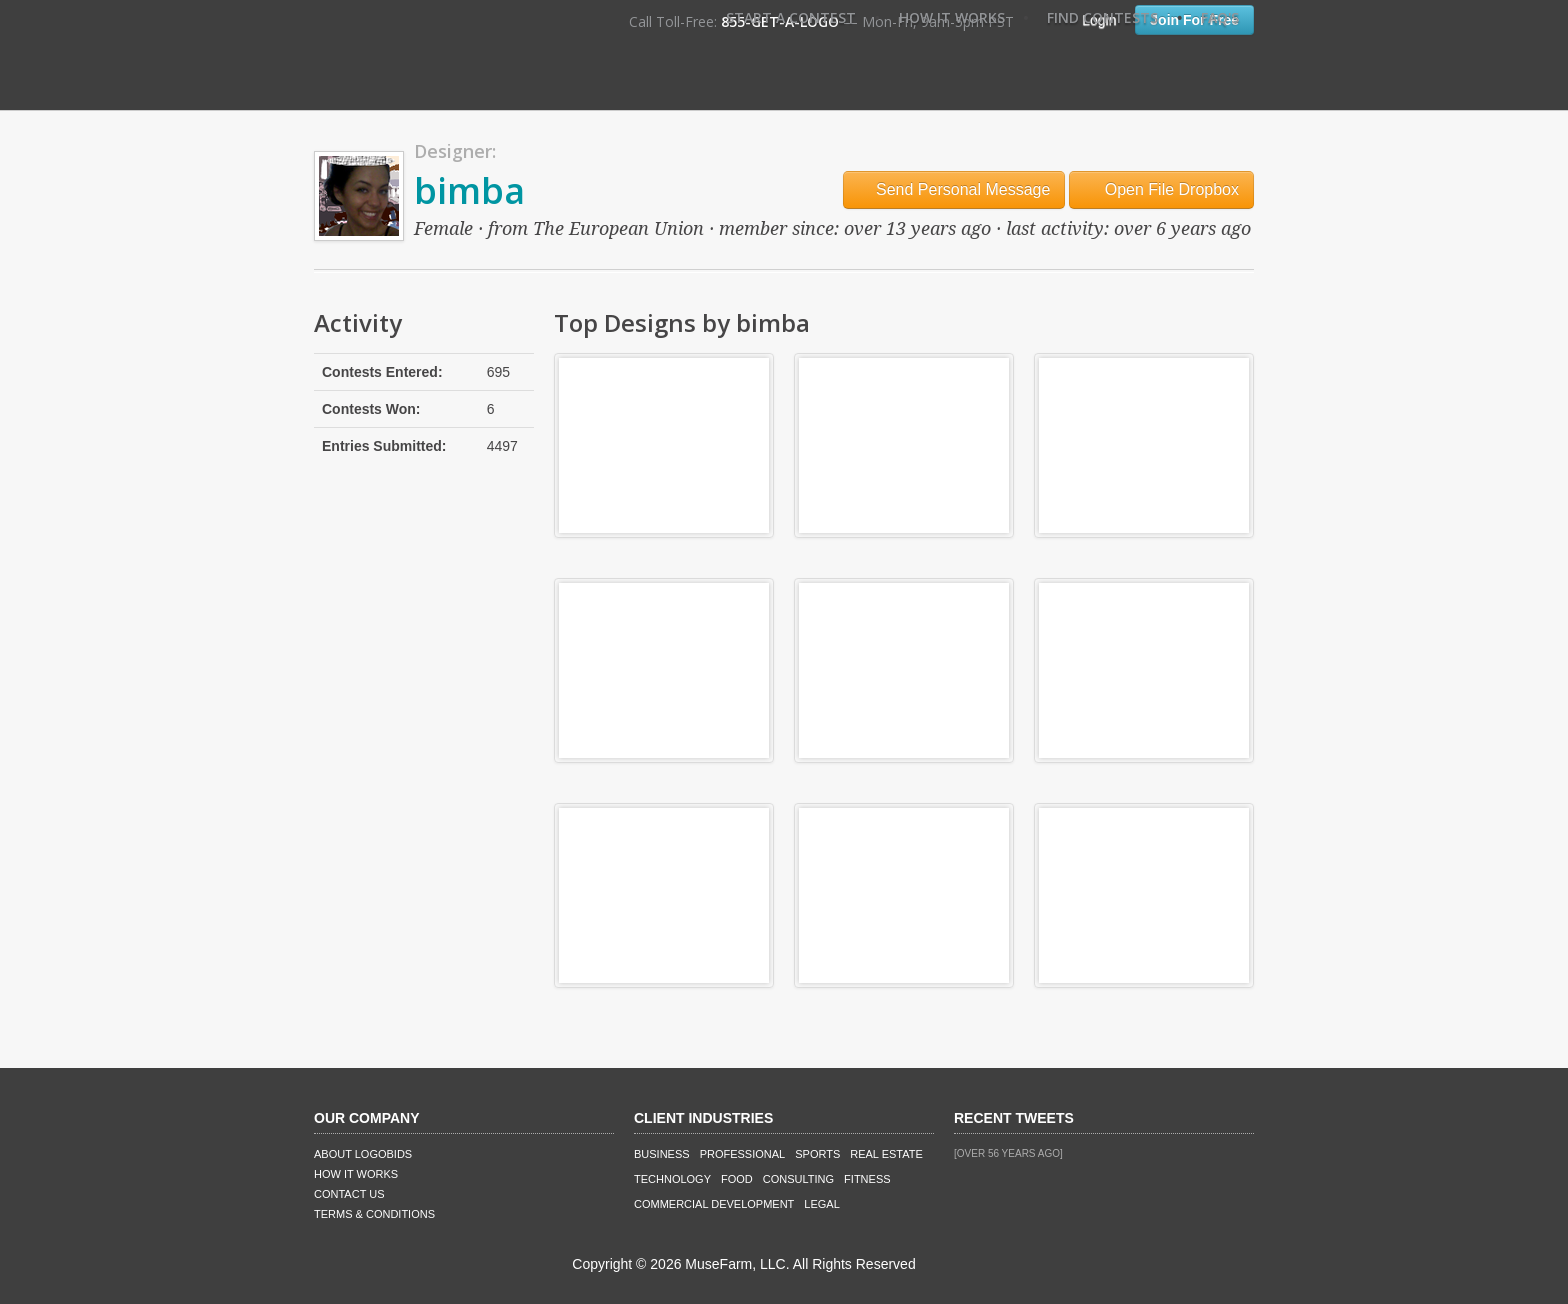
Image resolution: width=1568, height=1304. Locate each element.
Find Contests (1102, 17)
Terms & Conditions (374, 1214)
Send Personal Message (954, 189)
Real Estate (886, 1154)
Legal (821, 1204)
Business (662, 1154)
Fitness (867, 1179)
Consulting (798, 1179)
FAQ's (1220, 17)
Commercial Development (714, 1204)
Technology (672, 1179)
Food (737, 1179)
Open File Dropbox (1161, 189)
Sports (817, 1154)
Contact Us (349, 1194)
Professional (743, 1154)
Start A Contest (791, 17)
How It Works (952, 17)
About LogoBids (363, 1154)
